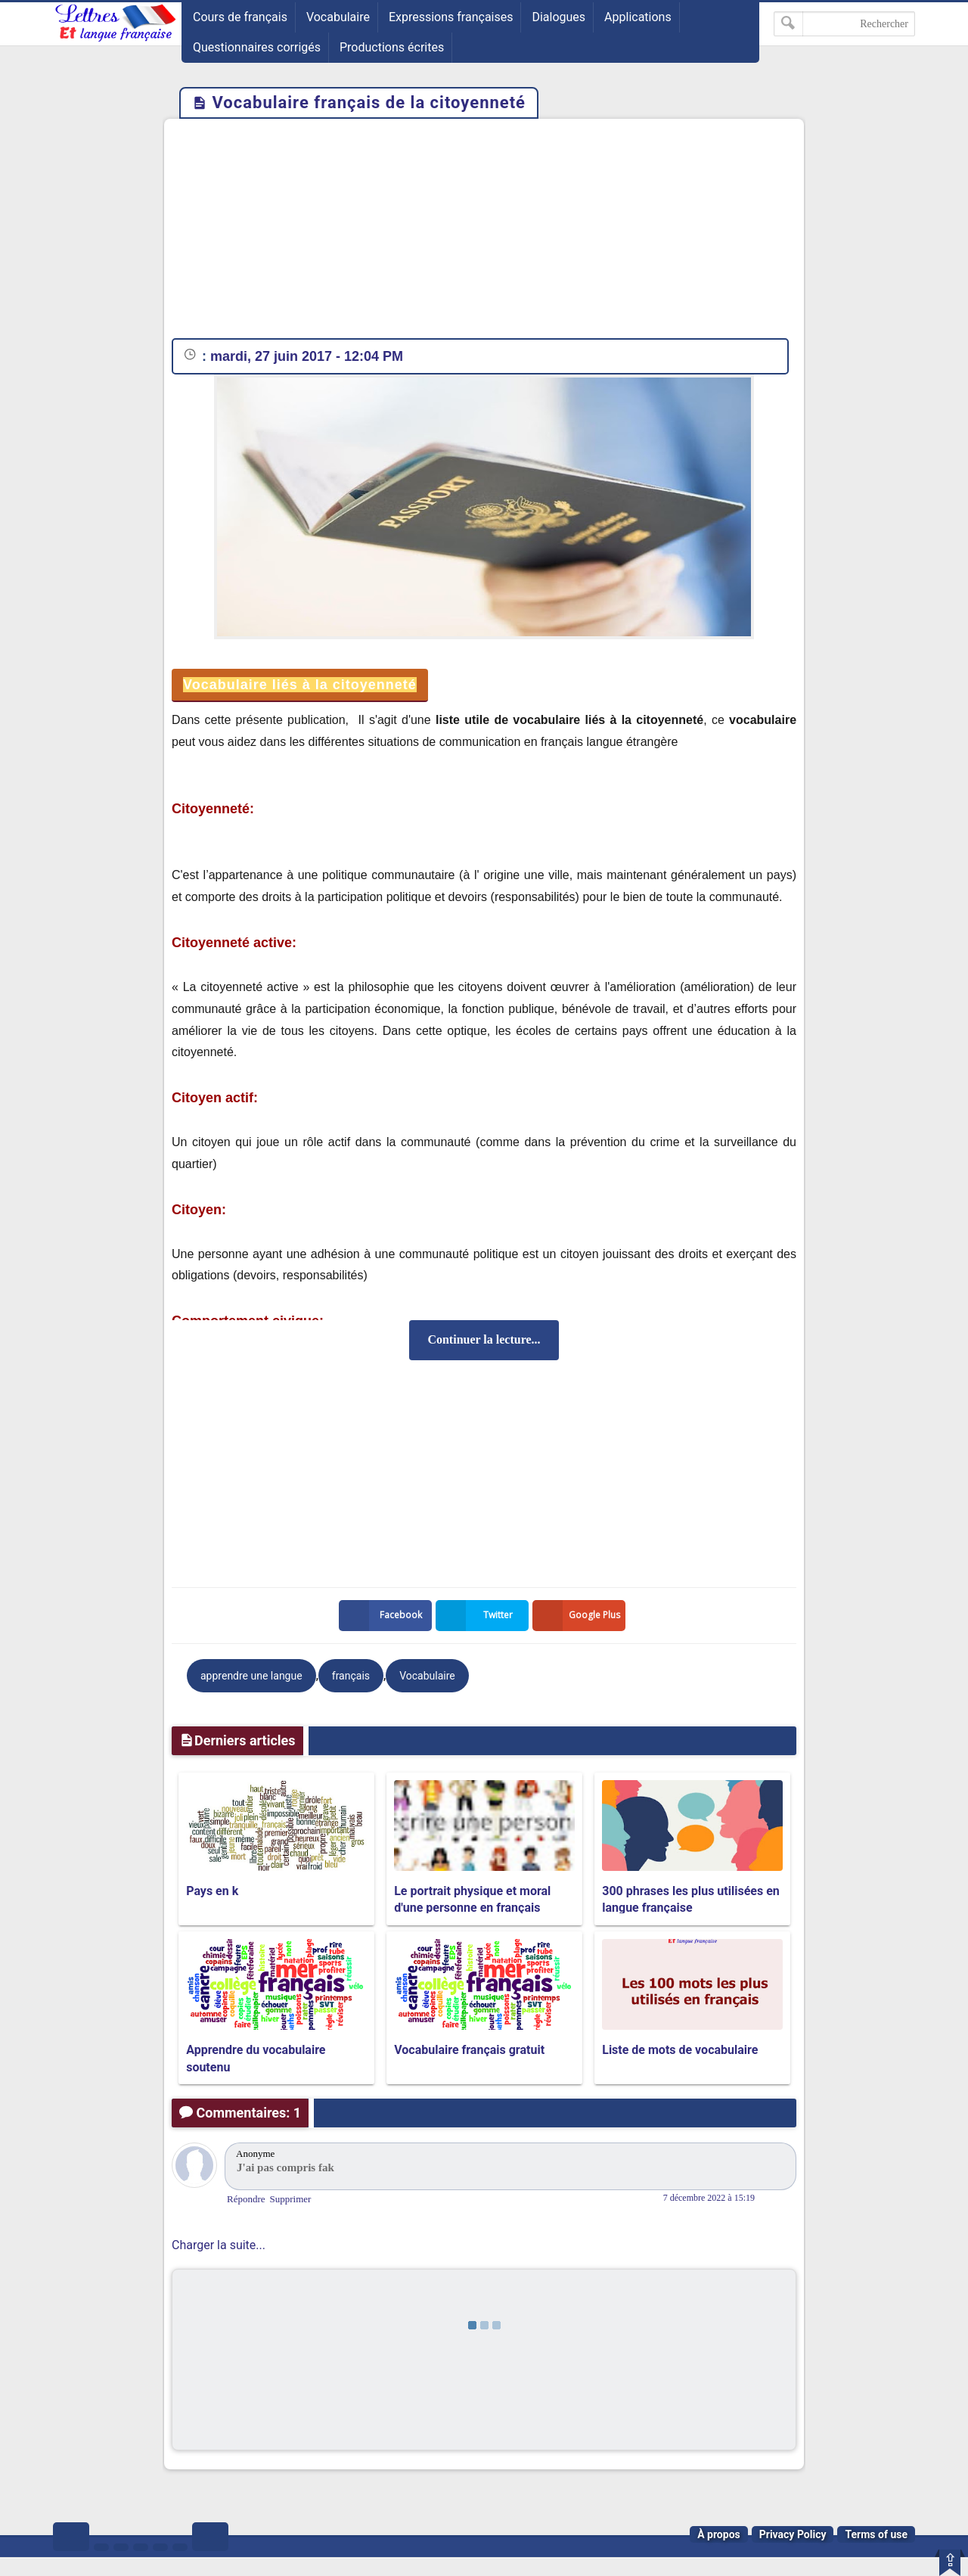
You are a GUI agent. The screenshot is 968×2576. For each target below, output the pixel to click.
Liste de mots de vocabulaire (680, 2050)
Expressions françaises (451, 17)
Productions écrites (392, 47)
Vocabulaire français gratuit (469, 2050)
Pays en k (212, 1891)
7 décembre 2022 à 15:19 (709, 2197)
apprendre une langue (251, 1676)
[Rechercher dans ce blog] (844, 23)
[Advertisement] (484, 232)
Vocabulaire (338, 17)
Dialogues (558, 17)
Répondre (246, 2199)
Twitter (477, 1615)
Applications (638, 17)
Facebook (383, 1615)
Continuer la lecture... (483, 1339)
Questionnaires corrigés (257, 47)
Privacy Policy (793, 2534)
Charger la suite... (218, 2245)
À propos (718, 2534)
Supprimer (291, 2199)
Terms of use (876, 2534)
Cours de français (240, 17)
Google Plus (579, 1615)
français (351, 1676)
